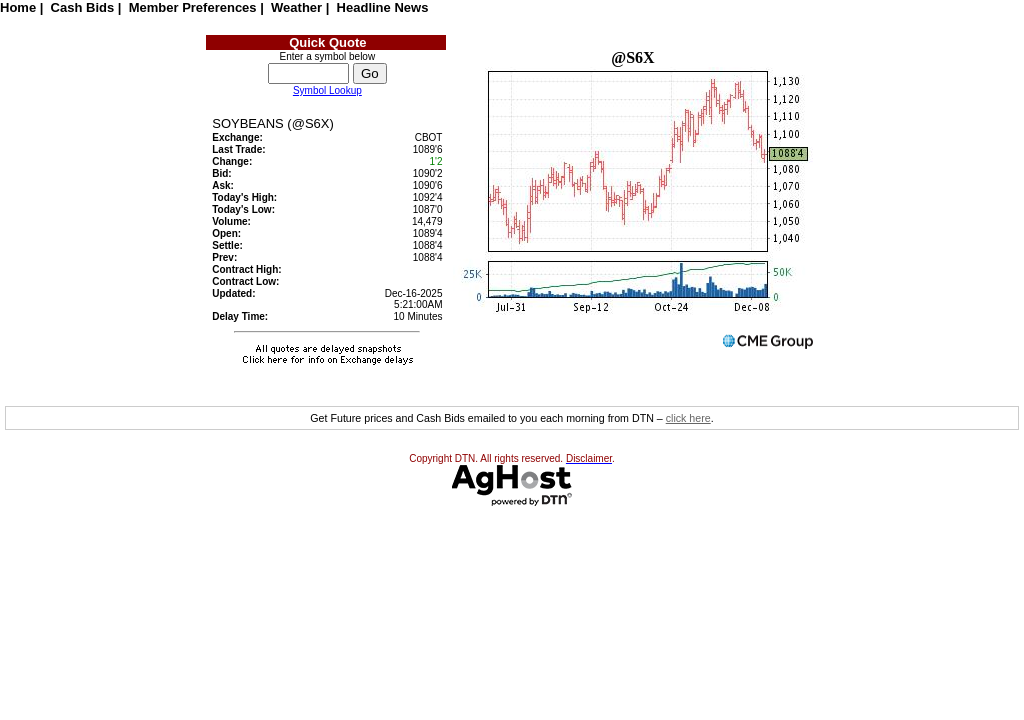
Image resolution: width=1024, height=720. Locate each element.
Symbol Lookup (327, 90)
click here (688, 418)
